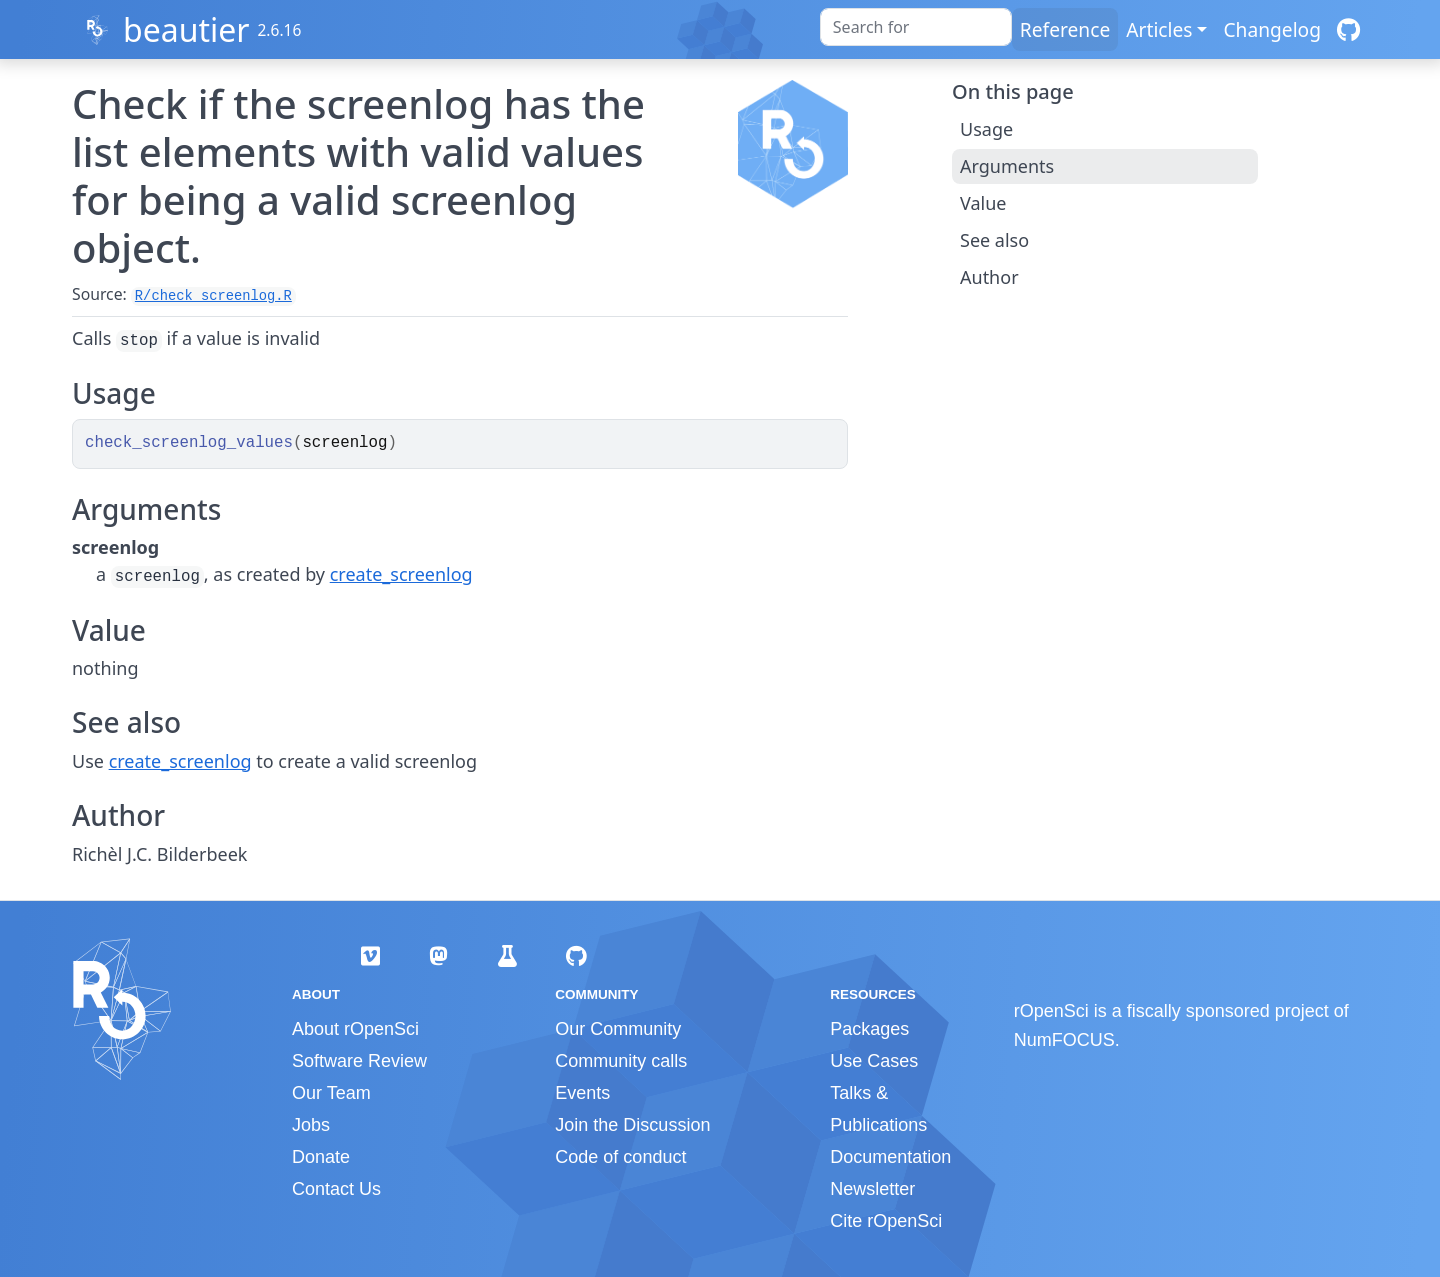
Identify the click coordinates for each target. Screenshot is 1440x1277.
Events (582, 1093)
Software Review (359, 1061)
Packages (869, 1029)
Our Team (331, 1093)
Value (983, 203)
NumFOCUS (1064, 1040)
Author (989, 277)
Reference (1065, 29)
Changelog (1272, 29)
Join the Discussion (632, 1125)
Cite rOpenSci (886, 1221)
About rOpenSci (355, 1029)
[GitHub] (1348, 29)
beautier (186, 29)
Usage (986, 129)
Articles (1159, 29)
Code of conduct (620, 1157)
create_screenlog (401, 574)
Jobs (311, 1125)
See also (994, 240)
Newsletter (872, 1189)
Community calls (621, 1061)
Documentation (890, 1157)
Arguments (1007, 166)
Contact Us (336, 1189)
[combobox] (916, 27)
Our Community (618, 1029)
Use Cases (874, 1061)
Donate (321, 1157)
